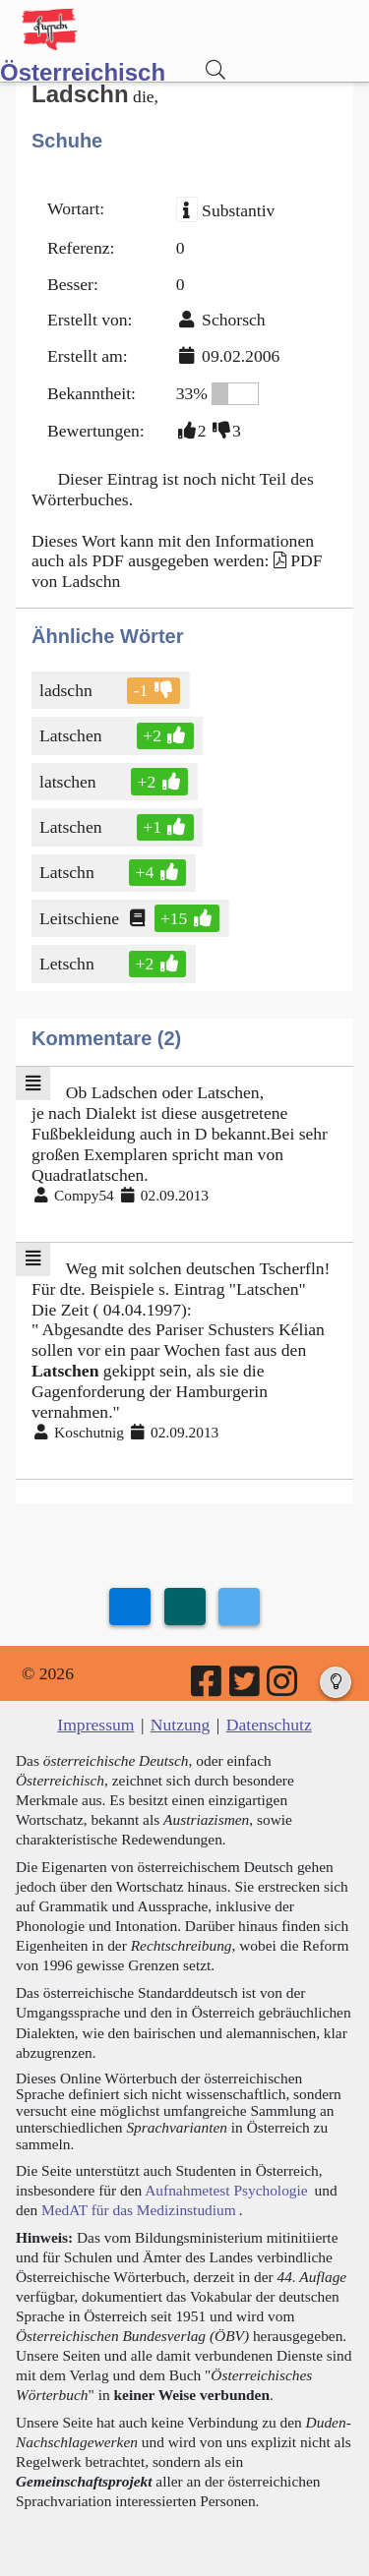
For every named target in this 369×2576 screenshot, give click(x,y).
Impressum (95, 1724)
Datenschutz (269, 1724)
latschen (69, 781)
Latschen (72, 735)
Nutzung (181, 1724)
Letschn (68, 963)
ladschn (67, 690)
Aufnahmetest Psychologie (226, 2190)
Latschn (68, 872)
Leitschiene (80, 918)
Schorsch (234, 319)
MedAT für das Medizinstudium (138, 2209)
